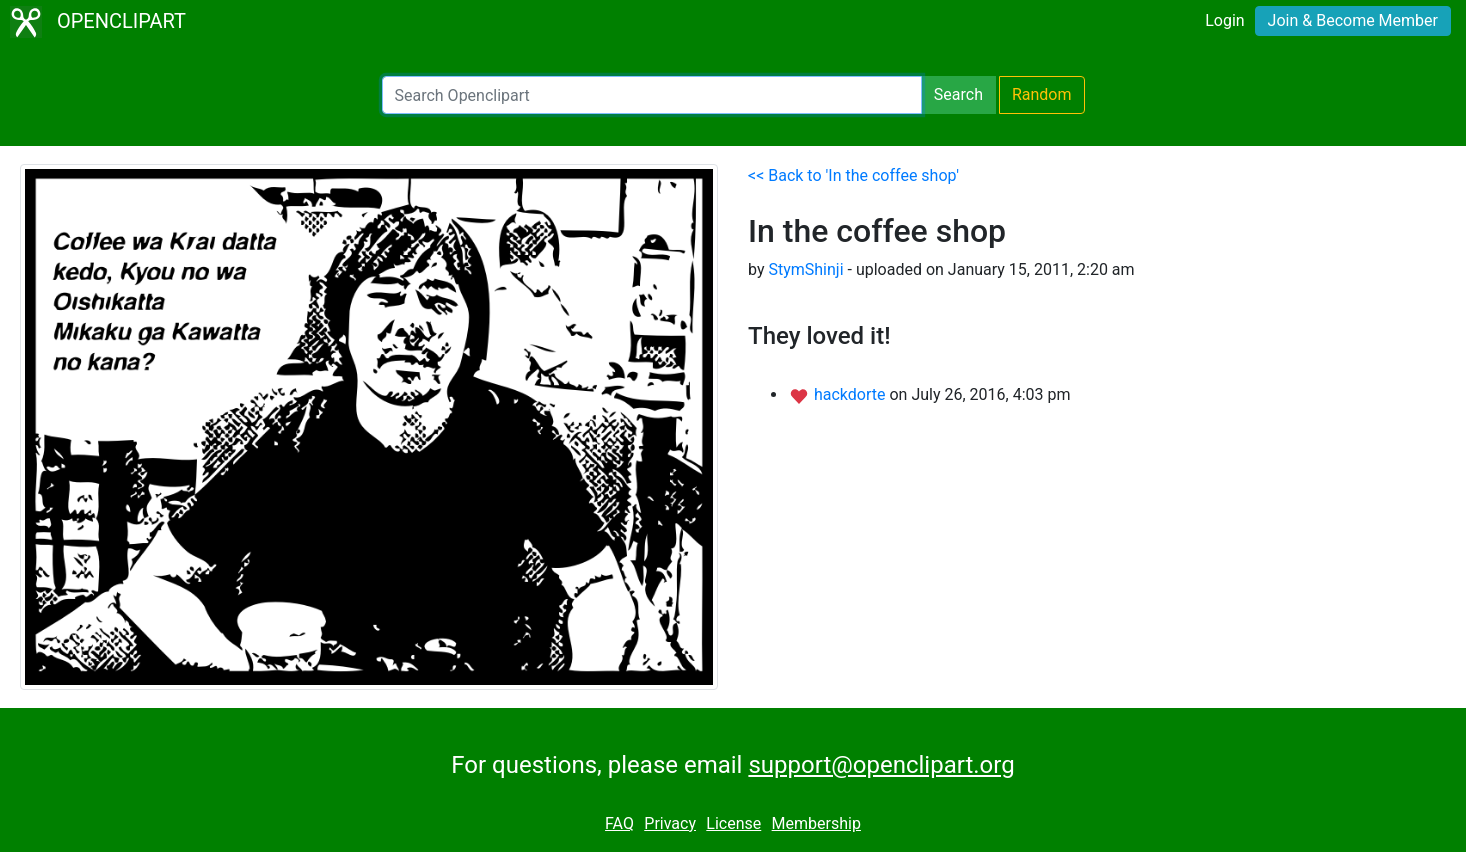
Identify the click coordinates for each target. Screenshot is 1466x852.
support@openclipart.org (881, 765)
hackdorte (852, 394)
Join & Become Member (1353, 20)
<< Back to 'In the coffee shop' (853, 175)
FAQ (619, 823)
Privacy (670, 823)
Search (958, 94)
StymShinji (805, 269)
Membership (816, 823)
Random (1042, 94)
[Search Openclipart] (652, 95)
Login (1224, 20)
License (733, 823)
